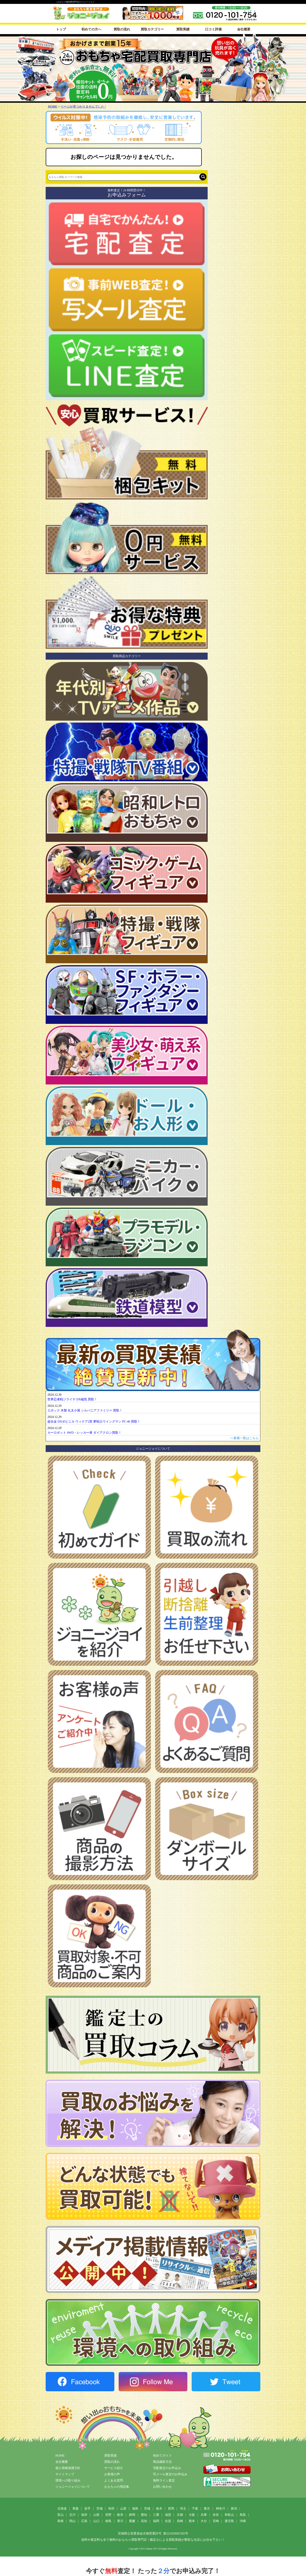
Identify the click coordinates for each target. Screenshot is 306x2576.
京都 (180, 2514)
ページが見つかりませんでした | (83, 106)
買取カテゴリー (152, 29)
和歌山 (229, 2514)
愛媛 (132, 2521)
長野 (108, 2514)
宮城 (99, 2508)
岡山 (72, 2521)
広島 (84, 2521)
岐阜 (120, 2514)
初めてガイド (162, 2455)
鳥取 (243, 2514)
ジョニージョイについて (72, 2486)
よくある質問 (113, 2480)
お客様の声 (112, 2474)
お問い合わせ (162, 2486)
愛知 (144, 2514)
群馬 (171, 2508)
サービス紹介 (113, 2468)
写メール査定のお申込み (170, 2474)
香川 (120, 2521)
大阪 (192, 2514)
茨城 (147, 2508)
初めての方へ (91, 29)
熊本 (192, 2521)
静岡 (132, 2514)
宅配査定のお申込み (167, 2468)
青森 (75, 2508)
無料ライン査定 (164, 2480)
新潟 (234, 2508)
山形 (123, 2508)
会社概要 (243, 29)
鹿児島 (229, 2521)
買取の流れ (122, 29)
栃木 (159, 2508)
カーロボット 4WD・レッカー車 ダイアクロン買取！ (84, 1432)
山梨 (96, 2514)
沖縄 (243, 2521)
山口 (96, 2521)
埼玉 (183, 2508)
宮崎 (216, 2521)
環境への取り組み (67, 2480)
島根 (60, 2521)
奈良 (216, 2514)
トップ (61, 29)
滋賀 (168, 2514)
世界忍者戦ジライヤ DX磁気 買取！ (72, 1399)
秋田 (111, 2508)
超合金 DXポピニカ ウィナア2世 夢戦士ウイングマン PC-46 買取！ (93, 1421)
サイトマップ (64, 2474)
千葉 (195, 2508)
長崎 (180, 2521)
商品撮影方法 (162, 2461)
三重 (156, 2514)
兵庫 (204, 2514)
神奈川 (220, 2508)
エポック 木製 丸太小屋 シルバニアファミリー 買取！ (84, 1410)
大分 (204, 2521)
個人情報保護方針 (67, 2468)
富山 (60, 2514)
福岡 (156, 2521)
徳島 (108, 2521)
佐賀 (168, 2521)
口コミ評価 (213, 29)
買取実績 (182, 29)
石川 (72, 2514)
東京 (207, 2508)
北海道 (62, 2508)
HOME (60, 2455)
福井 (84, 2514)
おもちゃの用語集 (116, 2486)
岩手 (87, 2508)
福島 (135, 2508)
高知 (144, 2521)
